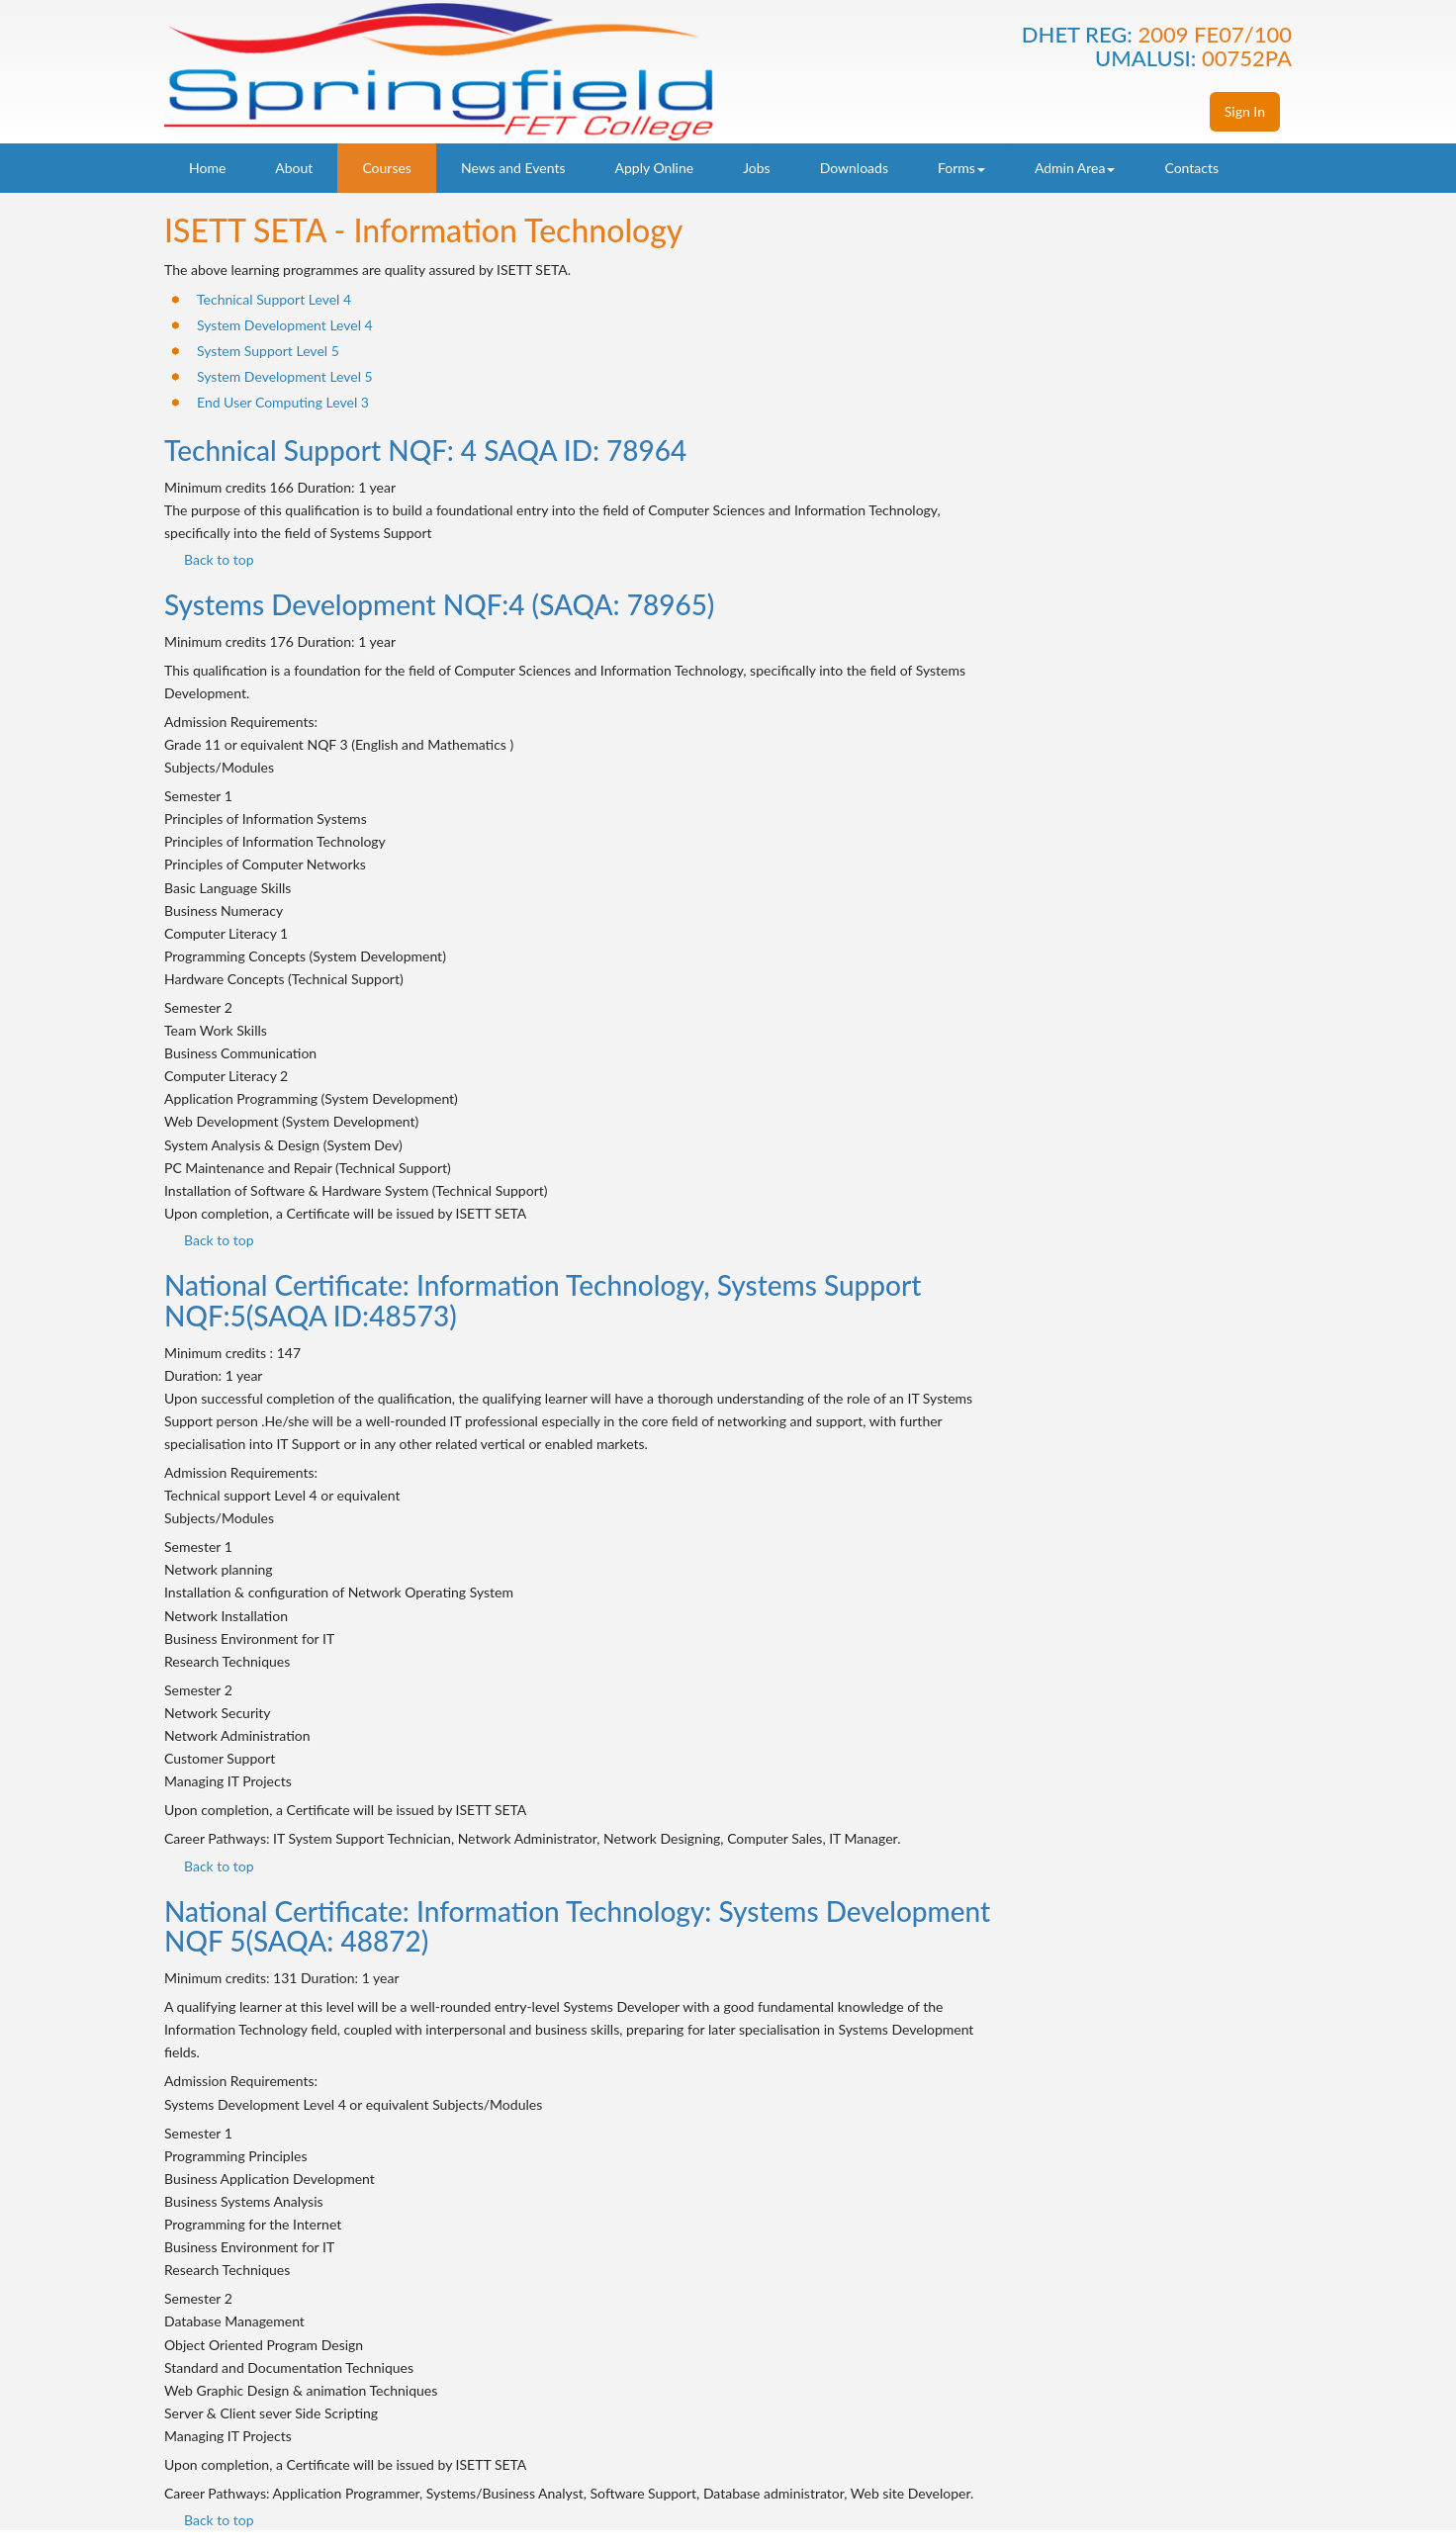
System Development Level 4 (285, 325)
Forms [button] (961, 167)
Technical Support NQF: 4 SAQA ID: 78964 (425, 450)
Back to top (219, 559)
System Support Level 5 (268, 350)
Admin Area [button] (1075, 167)
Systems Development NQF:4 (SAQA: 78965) (439, 604)
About (294, 167)
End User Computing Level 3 (283, 402)
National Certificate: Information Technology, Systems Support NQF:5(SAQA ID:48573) (542, 1300)
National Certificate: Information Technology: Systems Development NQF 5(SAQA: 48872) (577, 1926)
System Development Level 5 (285, 376)
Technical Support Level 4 (274, 299)
